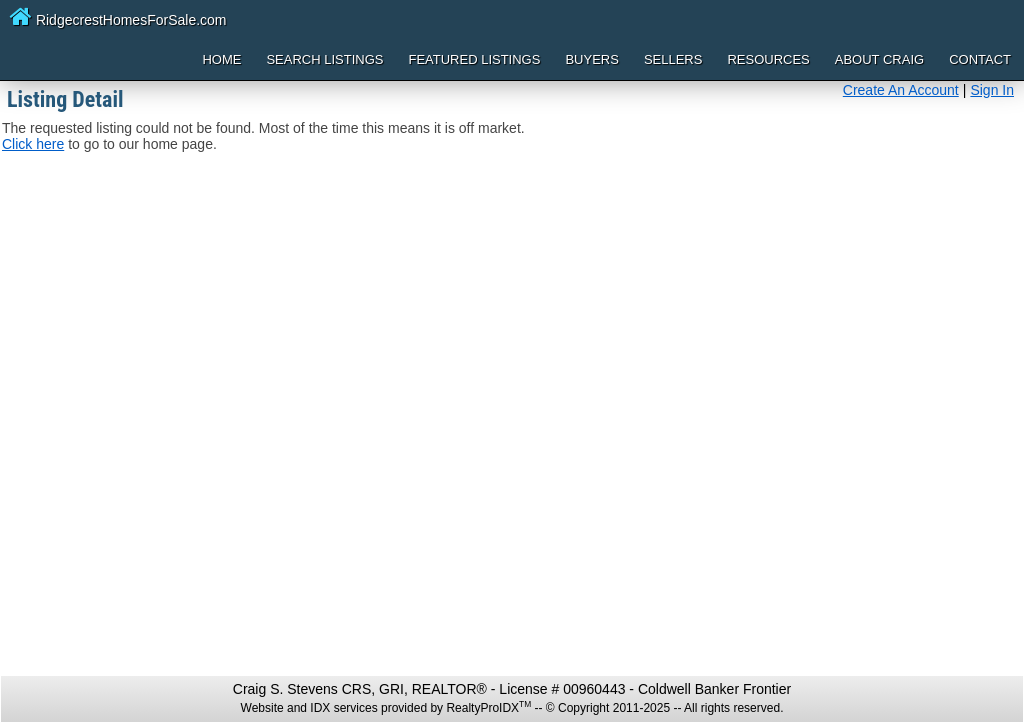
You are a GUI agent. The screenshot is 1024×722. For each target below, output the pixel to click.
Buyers (591, 59)
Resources (768, 59)
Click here (33, 144)
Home (221, 59)
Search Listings (324, 59)
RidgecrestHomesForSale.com (118, 16)
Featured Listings (474, 59)
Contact (980, 59)
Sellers (673, 59)
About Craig (879, 59)
